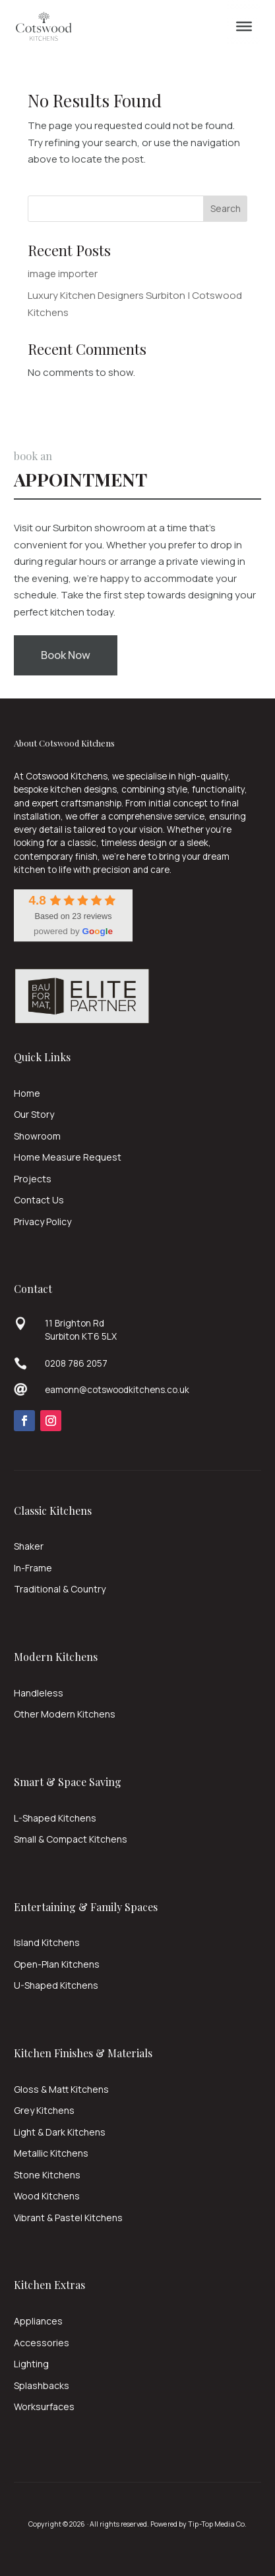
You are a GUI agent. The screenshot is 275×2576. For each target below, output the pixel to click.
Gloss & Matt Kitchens (61, 2089)
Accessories (41, 2342)
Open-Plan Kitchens (57, 1964)
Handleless (38, 1693)
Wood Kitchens (47, 2196)
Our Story (34, 1114)
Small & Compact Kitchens (70, 1839)
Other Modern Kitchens (64, 1714)
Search (225, 208)
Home (27, 1093)
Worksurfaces (44, 2406)
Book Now (65, 654)
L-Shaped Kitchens (55, 1818)
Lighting (31, 2363)
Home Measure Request (67, 1157)
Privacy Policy (42, 1221)
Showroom (37, 1136)
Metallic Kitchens (51, 2153)
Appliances (38, 2321)
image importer (63, 273)
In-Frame (33, 1568)
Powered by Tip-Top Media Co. (198, 2524)
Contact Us (39, 1200)
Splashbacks (41, 2385)
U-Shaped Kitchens (56, 1985)
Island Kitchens (47, 1942)
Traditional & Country (60, 1589)
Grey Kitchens (44, 2110)
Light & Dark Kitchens (60, 2132)
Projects (32, 1178)
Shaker (29, 1546)
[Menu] (244, 26)
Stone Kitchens (47, 2175)
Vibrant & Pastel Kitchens (68, 2217)
